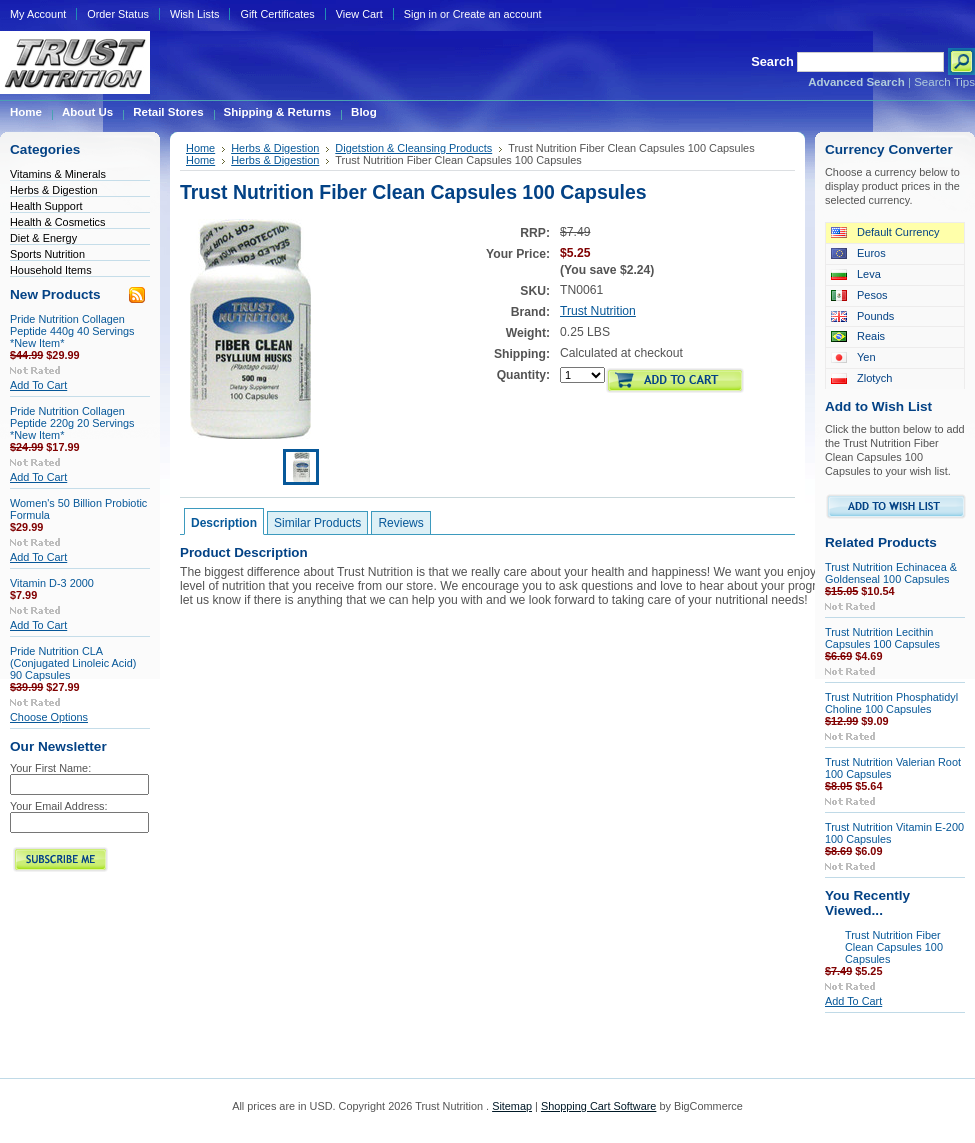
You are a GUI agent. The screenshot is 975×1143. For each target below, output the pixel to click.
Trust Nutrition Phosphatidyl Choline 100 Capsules (891, 703)
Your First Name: (50, 768)
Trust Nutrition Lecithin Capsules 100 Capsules (882, 638)
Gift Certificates (277, 14)
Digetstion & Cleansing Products (413, 148)
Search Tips (944, 82)
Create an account (497, 14)
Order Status (118, 14)
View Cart (359, 14)
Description (224, 523)
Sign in (420, 14)
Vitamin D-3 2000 (52, 583)
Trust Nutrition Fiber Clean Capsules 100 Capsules (894, 947)
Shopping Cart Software (598, 1106)
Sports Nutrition (47, 254)
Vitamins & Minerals (58, 174)
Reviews (400, 523)
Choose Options (49, 717)
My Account (38, 14)
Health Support (46, 206)
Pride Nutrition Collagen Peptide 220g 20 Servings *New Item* (72, 423)
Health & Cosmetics (58, 222)
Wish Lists (195, 14)
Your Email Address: (59, 806)
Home (200, 148)
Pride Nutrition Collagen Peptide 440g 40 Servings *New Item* (72, 331)
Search (772, 61)
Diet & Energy (43, 238)
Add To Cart (38, 385)
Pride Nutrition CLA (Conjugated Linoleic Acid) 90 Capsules (73, 663)
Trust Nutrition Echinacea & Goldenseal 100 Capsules (891, 573)
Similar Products (317, 523)
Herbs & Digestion (54, 190)
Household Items (51, 270)
